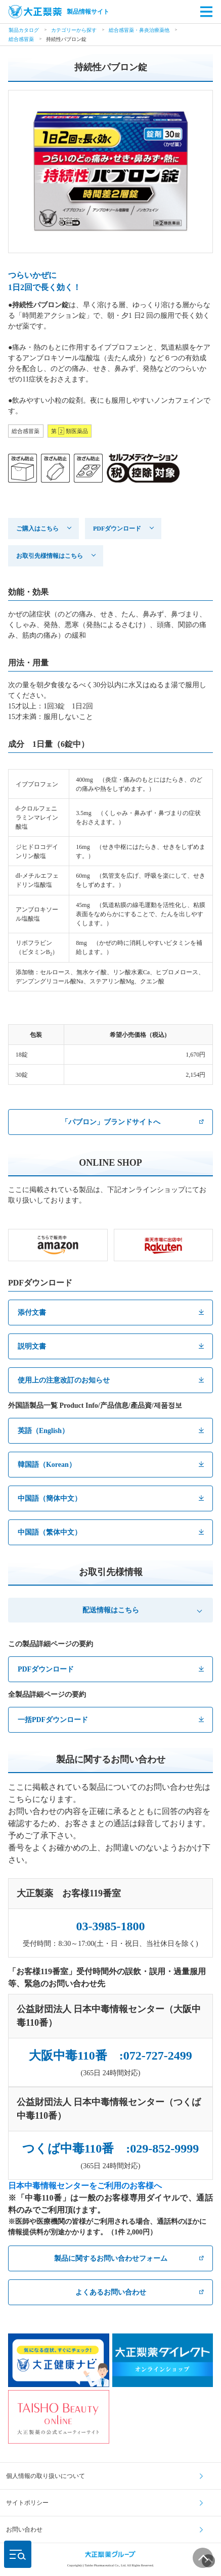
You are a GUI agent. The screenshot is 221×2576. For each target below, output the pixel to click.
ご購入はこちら (37, 528)
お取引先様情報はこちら (49, 555)
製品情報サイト (59, 11)
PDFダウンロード (117, 528)
